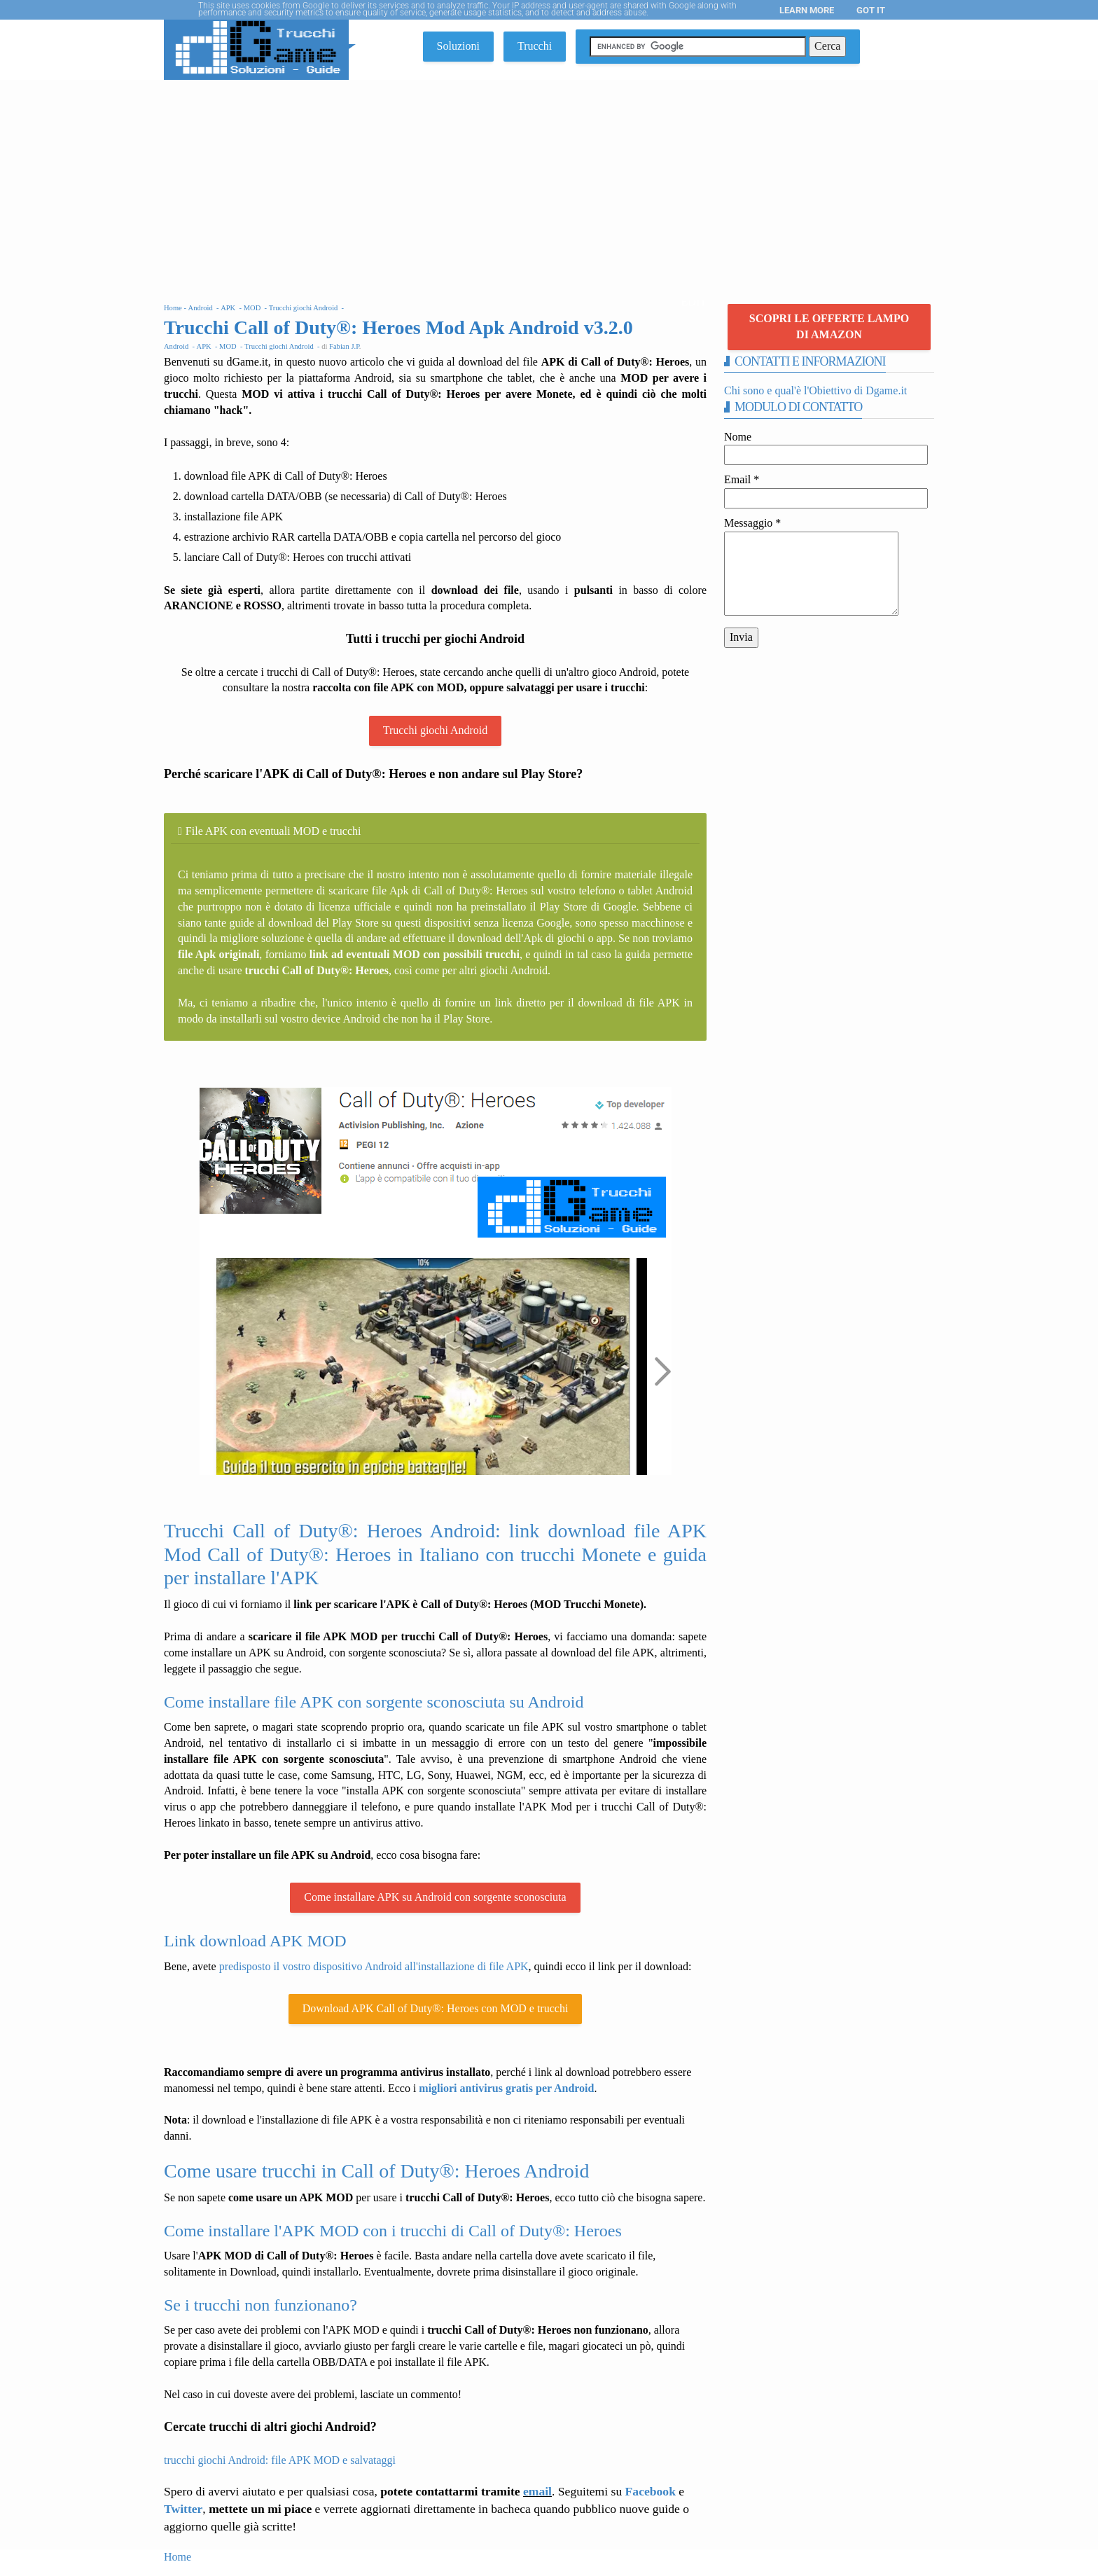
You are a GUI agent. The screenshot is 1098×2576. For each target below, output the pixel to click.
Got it (870, 10)
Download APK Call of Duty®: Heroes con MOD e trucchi (436, 2008)
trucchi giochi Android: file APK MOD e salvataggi (280, 2460)
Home (177, 2557)
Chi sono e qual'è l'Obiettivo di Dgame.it (815, 390)
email (537, 2491)
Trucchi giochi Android (435, 730)
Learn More (806, 10)
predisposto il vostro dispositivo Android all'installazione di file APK (374, 1966)
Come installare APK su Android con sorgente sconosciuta (435, 1897)
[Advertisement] (549, 185)
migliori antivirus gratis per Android (506, 2088)
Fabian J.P (344, 346)
